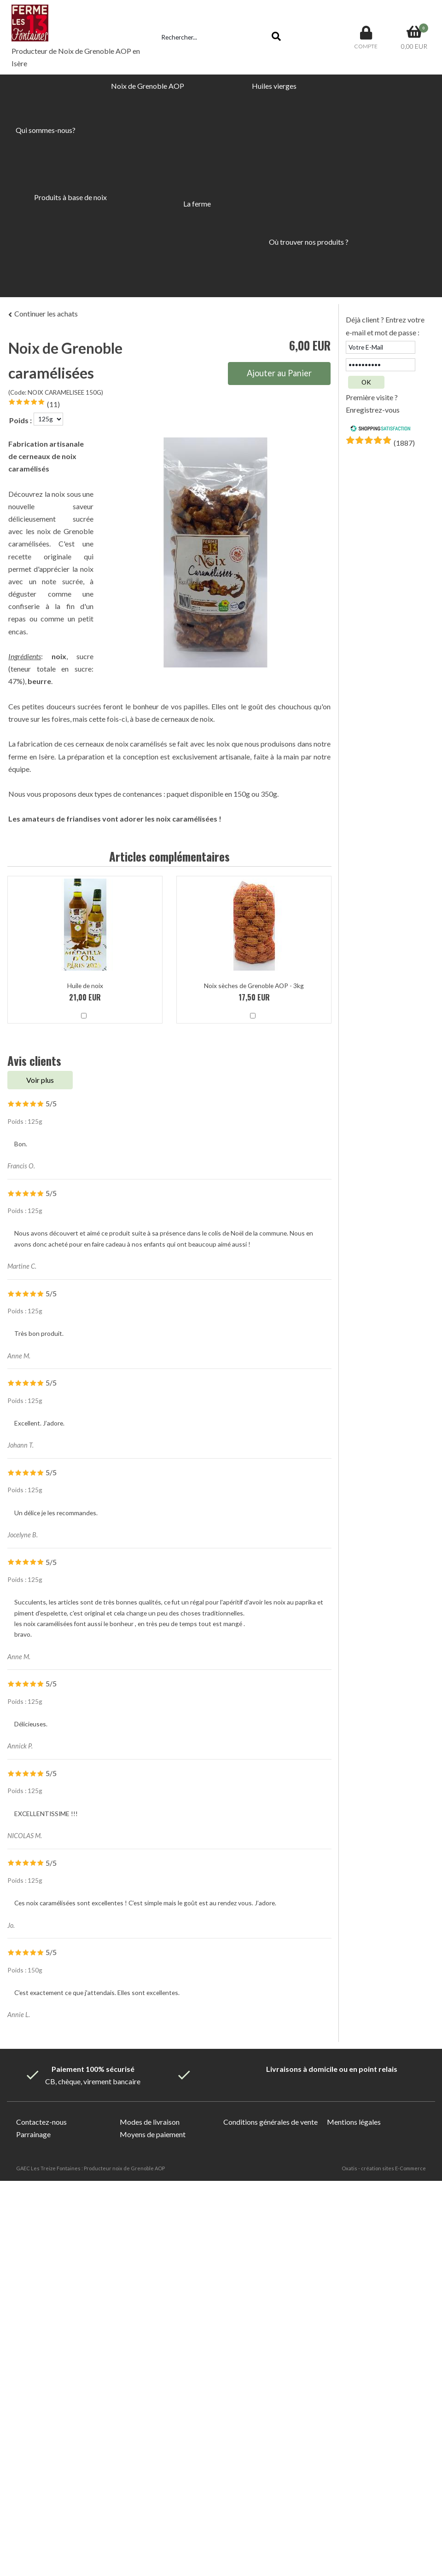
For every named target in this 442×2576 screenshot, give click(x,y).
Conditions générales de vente (270, 2121)
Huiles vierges (274, 85)
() (404, 442)
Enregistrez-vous (373, 409)
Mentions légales (354, 2121)
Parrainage (33, 2134)
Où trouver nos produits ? (309, 241)
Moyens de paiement (153, 2134)
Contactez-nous (41, 2121)
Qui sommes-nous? (46, 130)
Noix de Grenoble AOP (147, 85)
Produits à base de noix (70, 197)
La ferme (197, 203)
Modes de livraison (150, 2121)
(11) (53, 404)
